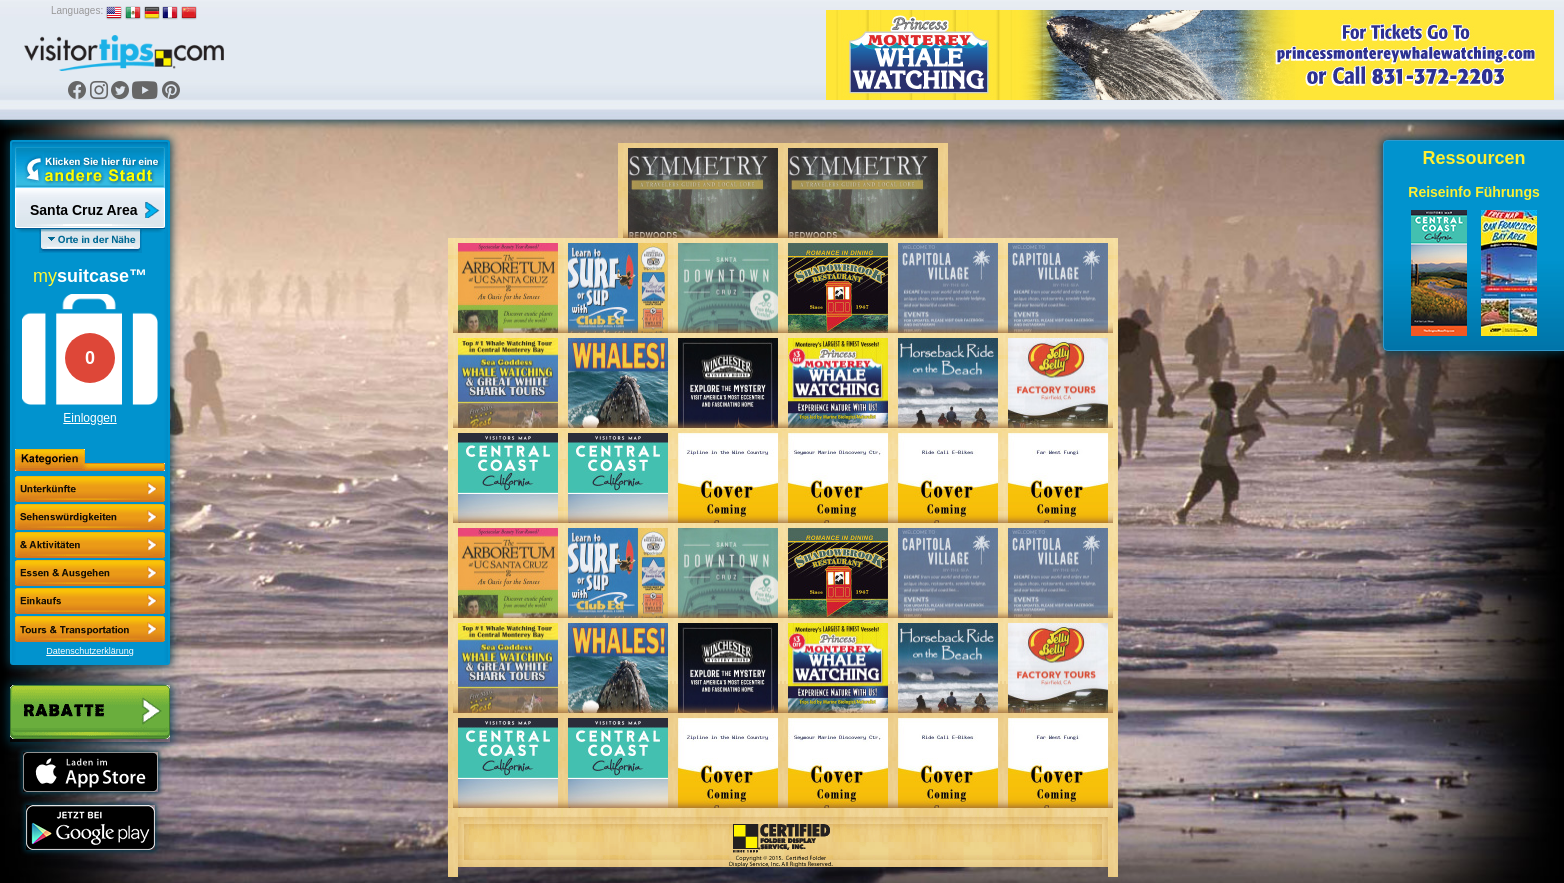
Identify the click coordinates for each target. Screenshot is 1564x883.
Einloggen (89, 418)
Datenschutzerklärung (90, 651)
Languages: (77, 10)
